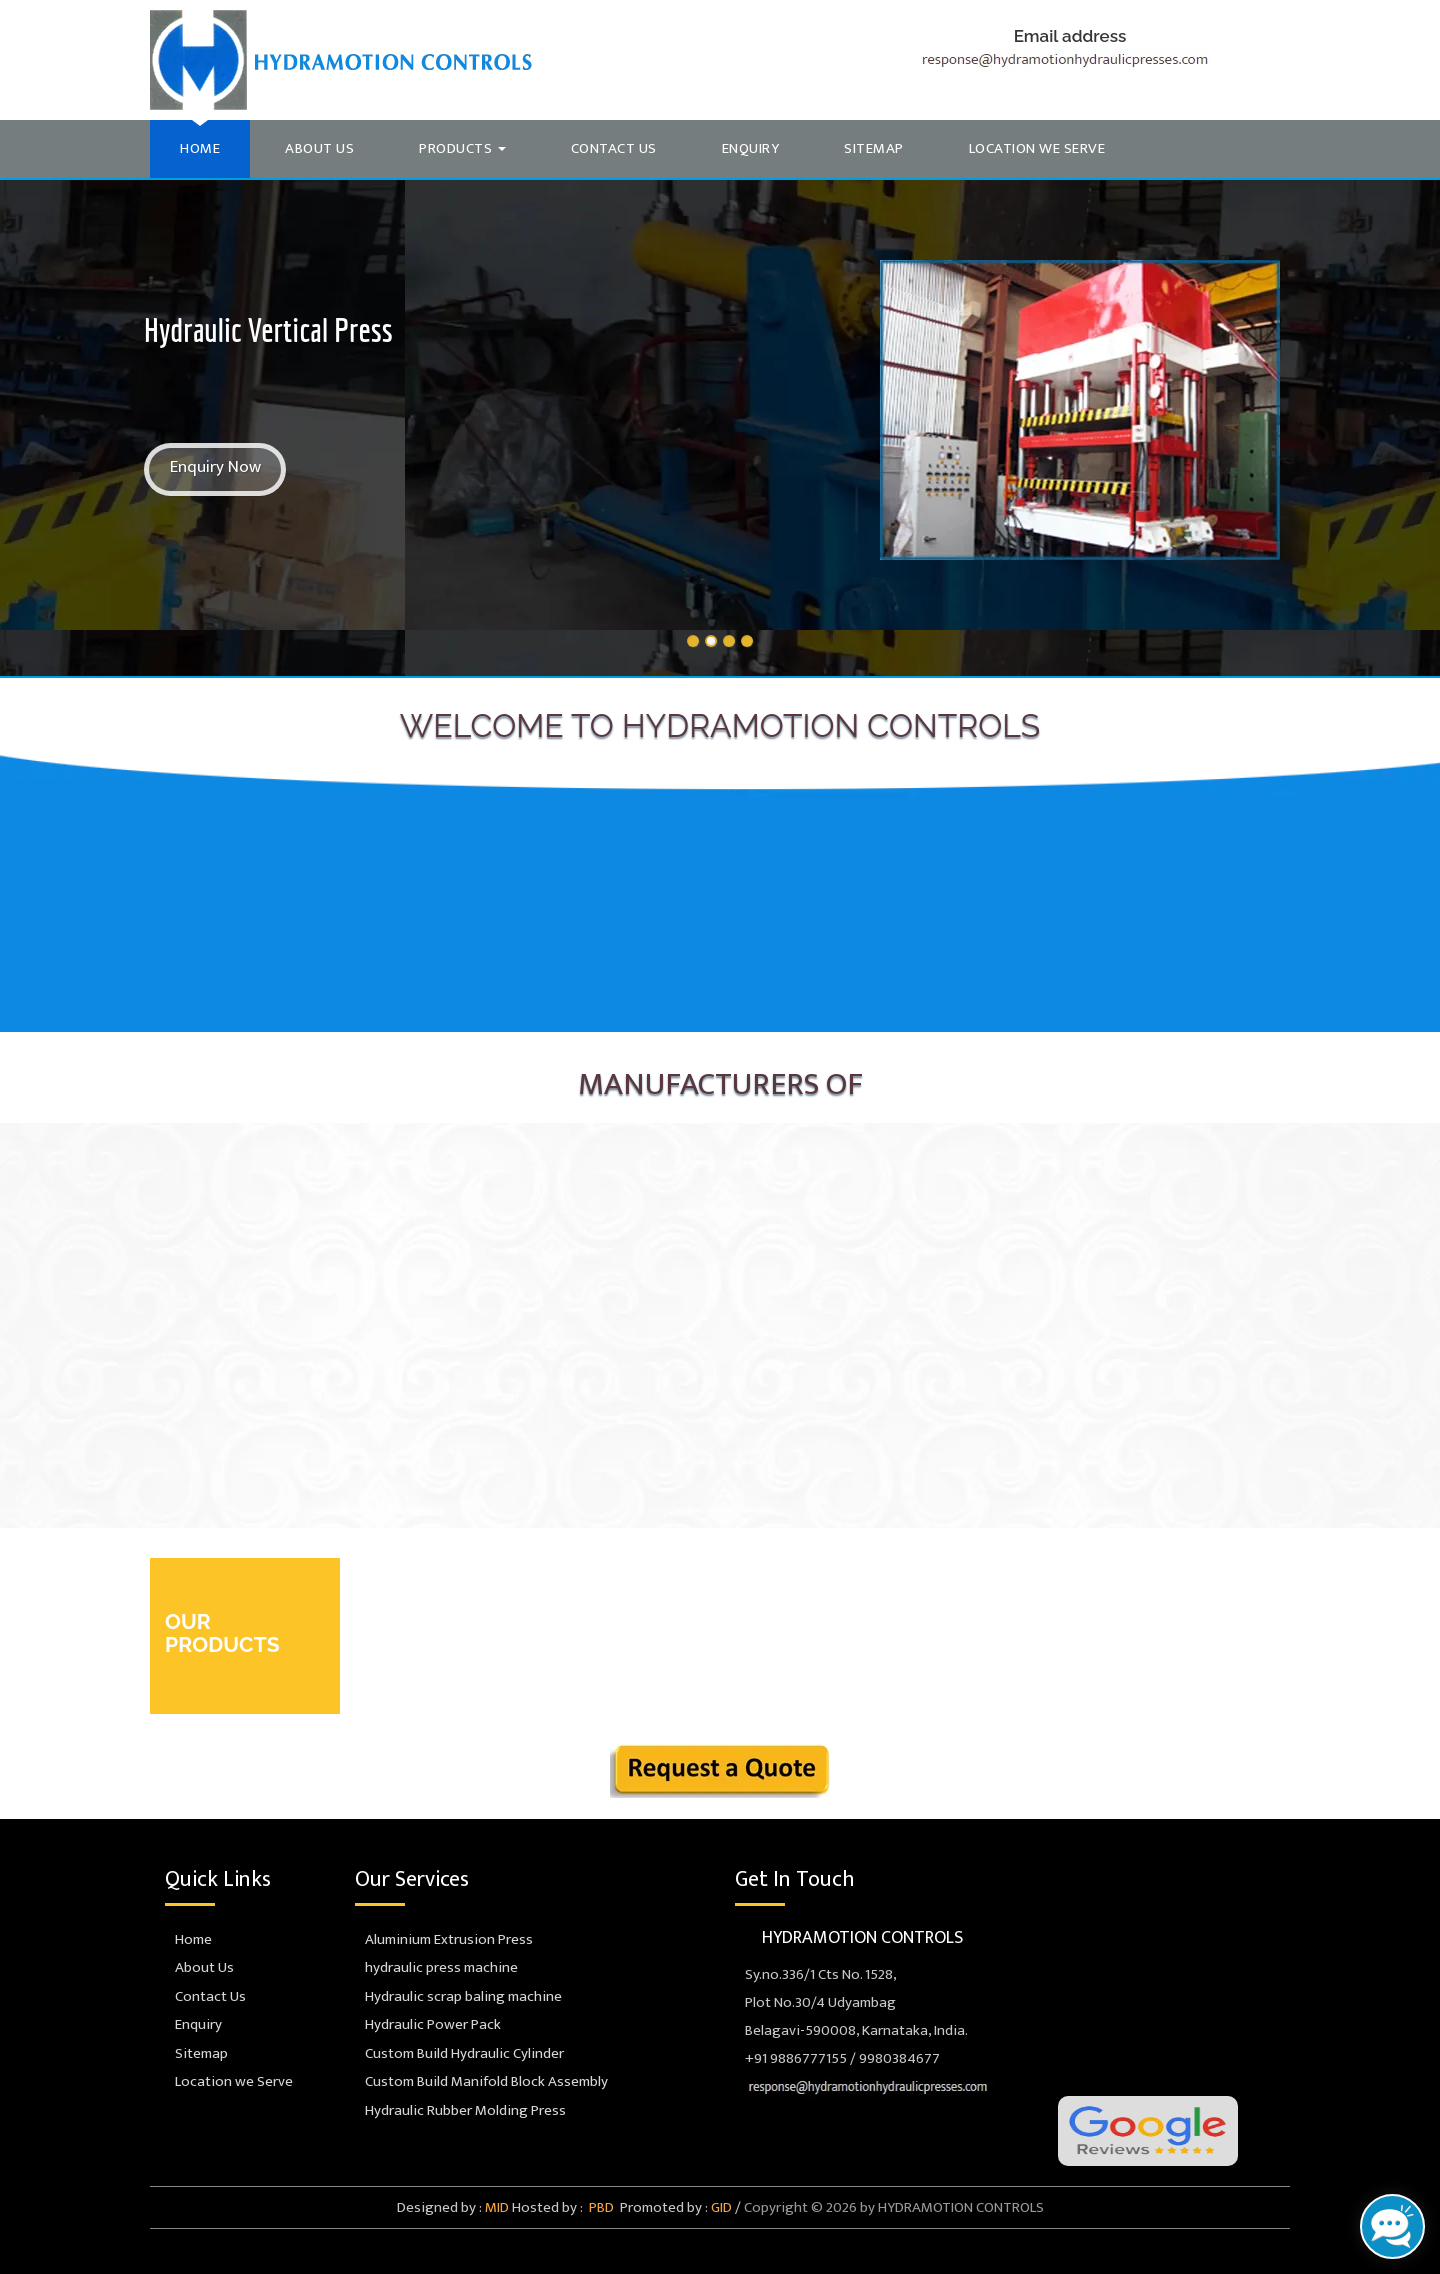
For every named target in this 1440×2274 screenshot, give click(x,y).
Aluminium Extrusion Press (444, 1939)
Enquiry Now (215, 467)
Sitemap (874, 148)
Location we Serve (1037, 148)
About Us (319, 148)
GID (720, 2207)
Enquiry (751, 148)
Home (200, 148)
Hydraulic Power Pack (428, 2024)
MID (495, 2207)
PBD (600, 2207)
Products (462, 148)
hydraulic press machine (436, 1967)
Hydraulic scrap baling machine (458, 1996)
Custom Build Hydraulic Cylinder (459, 2053)
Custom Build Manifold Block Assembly (481, 2081)
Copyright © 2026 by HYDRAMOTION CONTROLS (894, 2207)
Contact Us (614, 148)
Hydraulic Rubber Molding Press (460, 2110)
